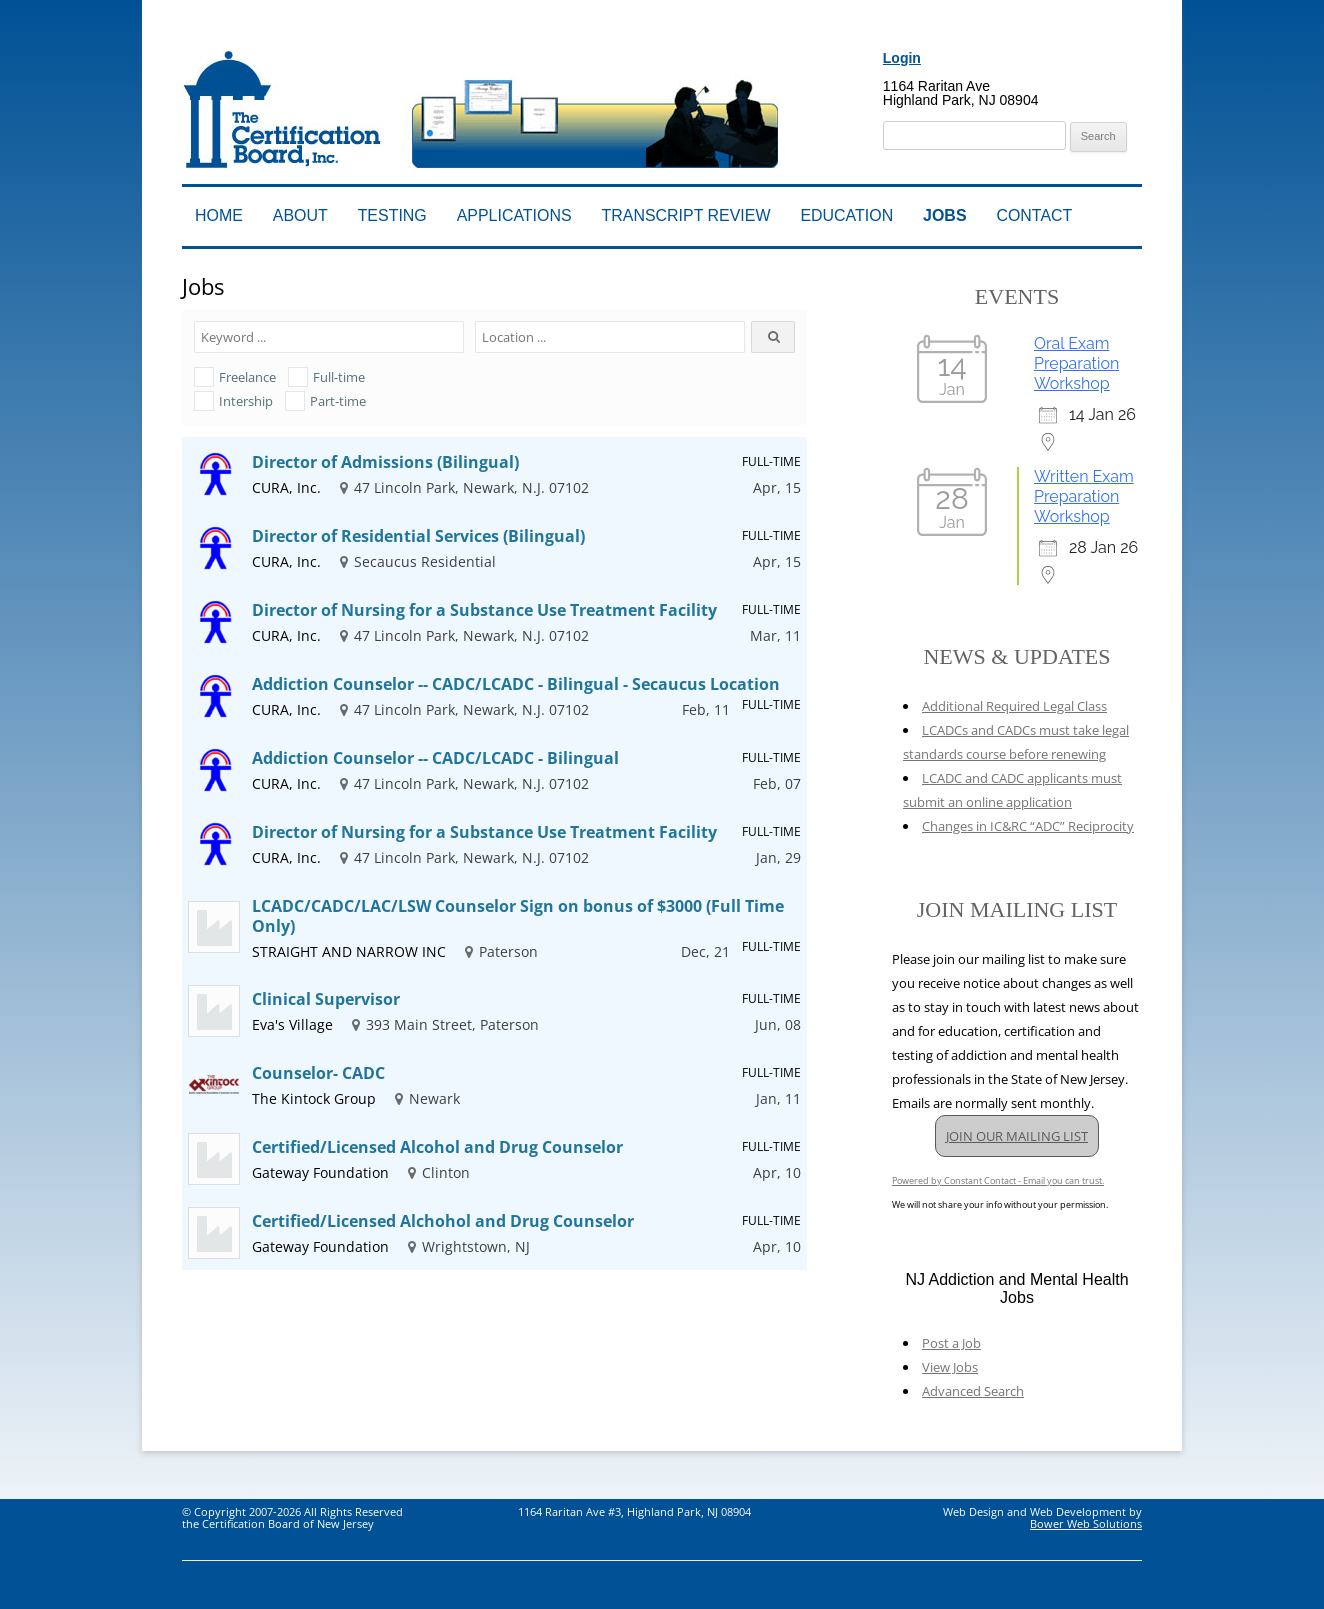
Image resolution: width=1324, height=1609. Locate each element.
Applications (514, 215)
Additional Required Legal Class (1014, 706)
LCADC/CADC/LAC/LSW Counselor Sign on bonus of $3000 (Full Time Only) (518, 916)
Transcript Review (686, 215)
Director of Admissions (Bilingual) (385, 462)
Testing (392, 215)
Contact (1034, 215)
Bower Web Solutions (1086, 1523)
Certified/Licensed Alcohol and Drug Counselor (437, 1147)
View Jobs (950, 1367)
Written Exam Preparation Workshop (1084, 496)
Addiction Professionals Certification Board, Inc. (464, 37)
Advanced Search (973, 1391)
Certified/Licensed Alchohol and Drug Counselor (443, 1221)
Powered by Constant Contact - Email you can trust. (998, 1180)
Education (846, 215)
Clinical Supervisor (326, 999)
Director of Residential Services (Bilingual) (418, 536)
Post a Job (951, 1343)
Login (902, 58)
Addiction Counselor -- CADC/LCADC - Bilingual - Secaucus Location (516, 684)
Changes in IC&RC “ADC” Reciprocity (1028, 826)
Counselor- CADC (318, 1073)
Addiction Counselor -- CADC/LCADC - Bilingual (435, 758)
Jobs (944, 215)
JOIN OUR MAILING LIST (1017, 1136)
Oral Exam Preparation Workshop (1076, 363)
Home (219, 215)
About (300, 215)
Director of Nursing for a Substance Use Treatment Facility (484, 610)
